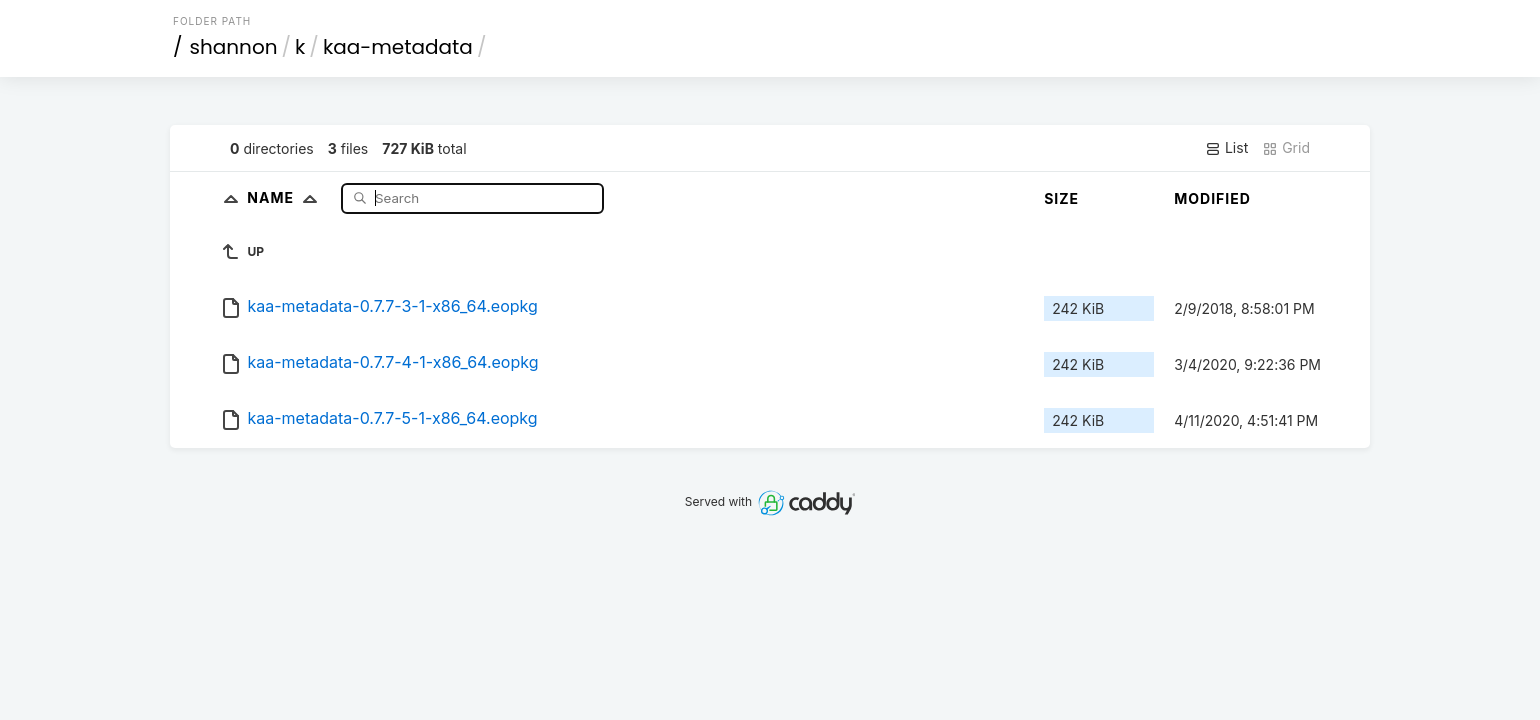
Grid (1286, 148)
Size (1061, 198)
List (1226, 148)
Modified (1212, 198)
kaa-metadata (398, 47)
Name (286, 197)
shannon (234, 47)
